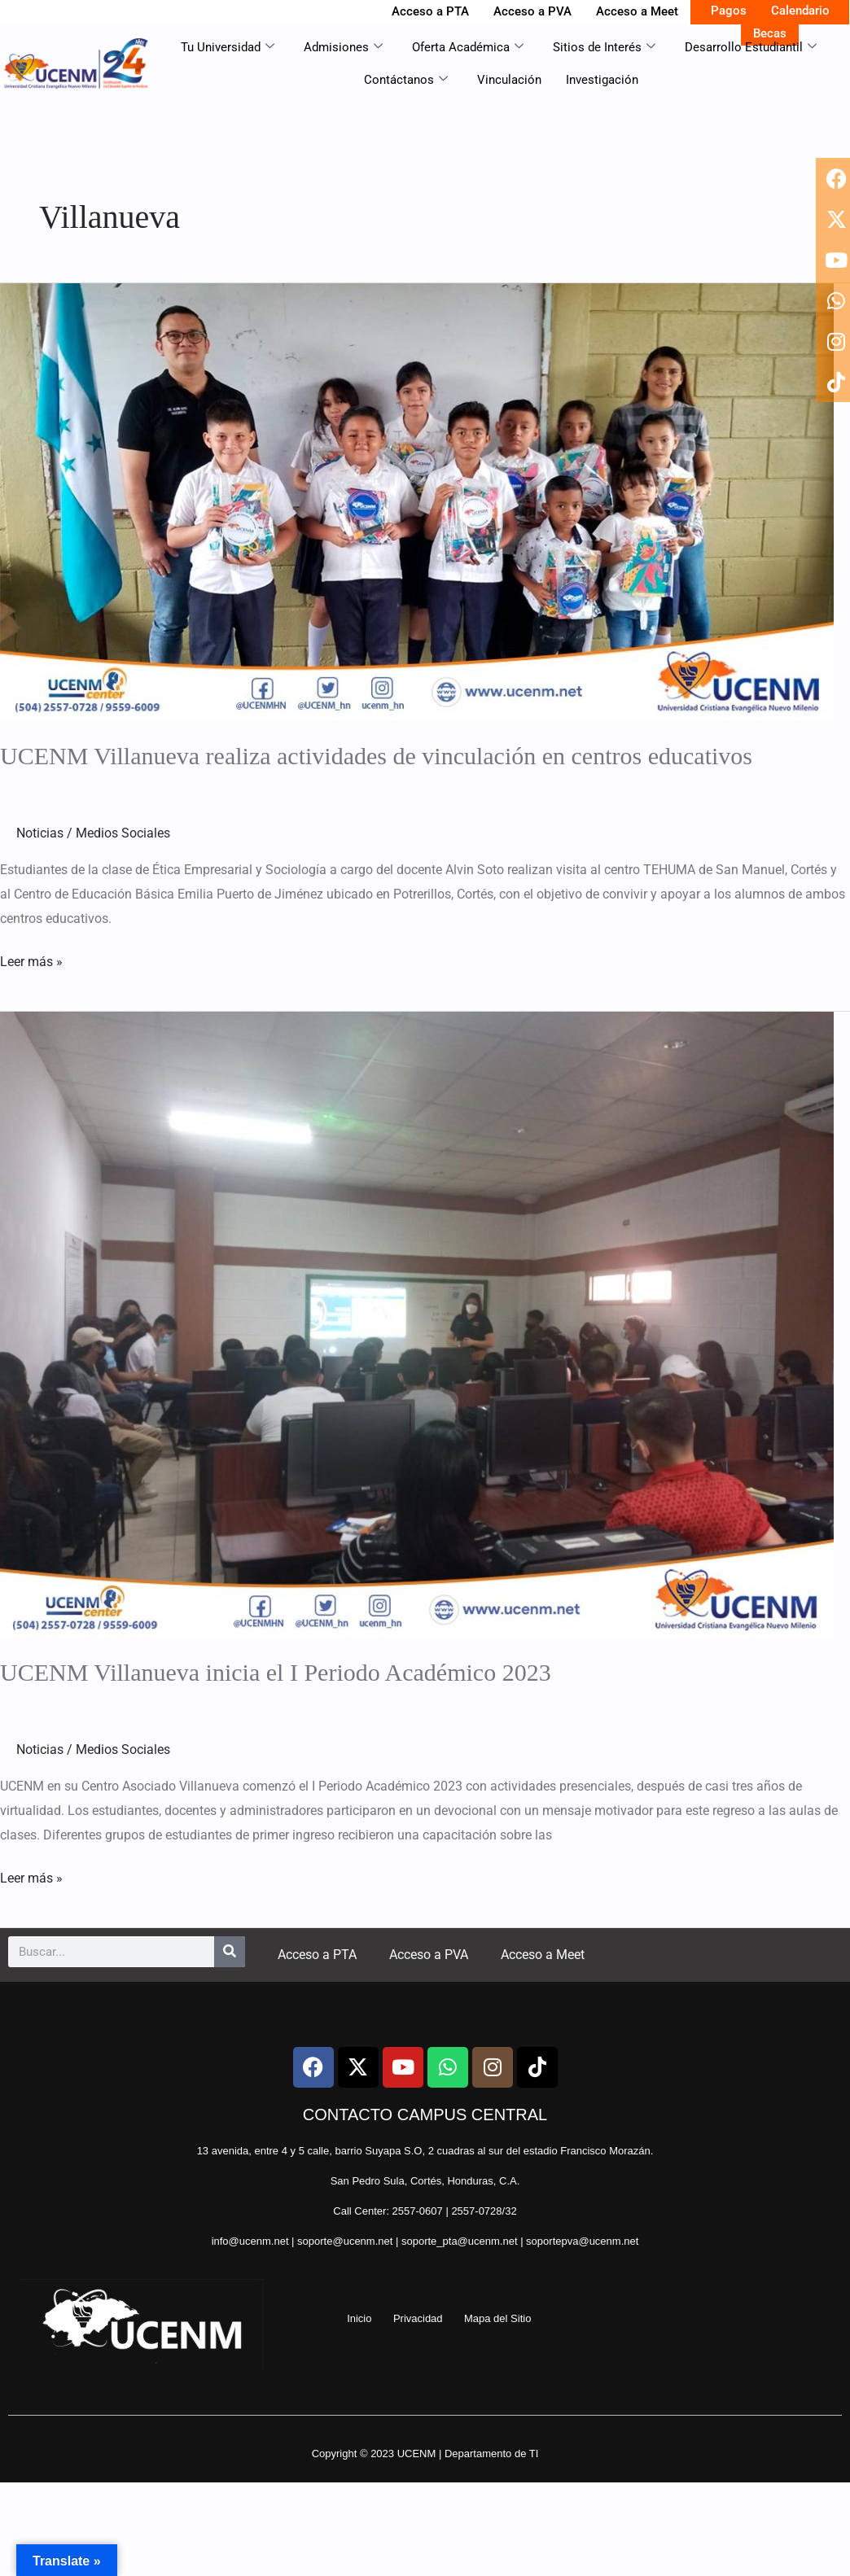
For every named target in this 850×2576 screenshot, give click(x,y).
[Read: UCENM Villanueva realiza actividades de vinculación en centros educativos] (417, 501)
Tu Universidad (227, 47)
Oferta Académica (468, 47)
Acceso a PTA (430, 11)
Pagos (729, 10)
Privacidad (418, 2318)
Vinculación (509, 79)
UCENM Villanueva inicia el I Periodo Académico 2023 (275, 1672)
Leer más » (31, 959)
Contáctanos (406, 80)
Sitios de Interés (604, 47)
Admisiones (343, 47)
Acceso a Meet (637, 11)
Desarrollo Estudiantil (751, 47)
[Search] (229, 1951)
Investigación (602, 79)
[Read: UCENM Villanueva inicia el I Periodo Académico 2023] (417, 1323)
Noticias (40, 833)
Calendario (800, 10)
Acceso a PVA (532, 11)
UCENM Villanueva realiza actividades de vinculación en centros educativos (376, 755)
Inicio (359, 2318)
